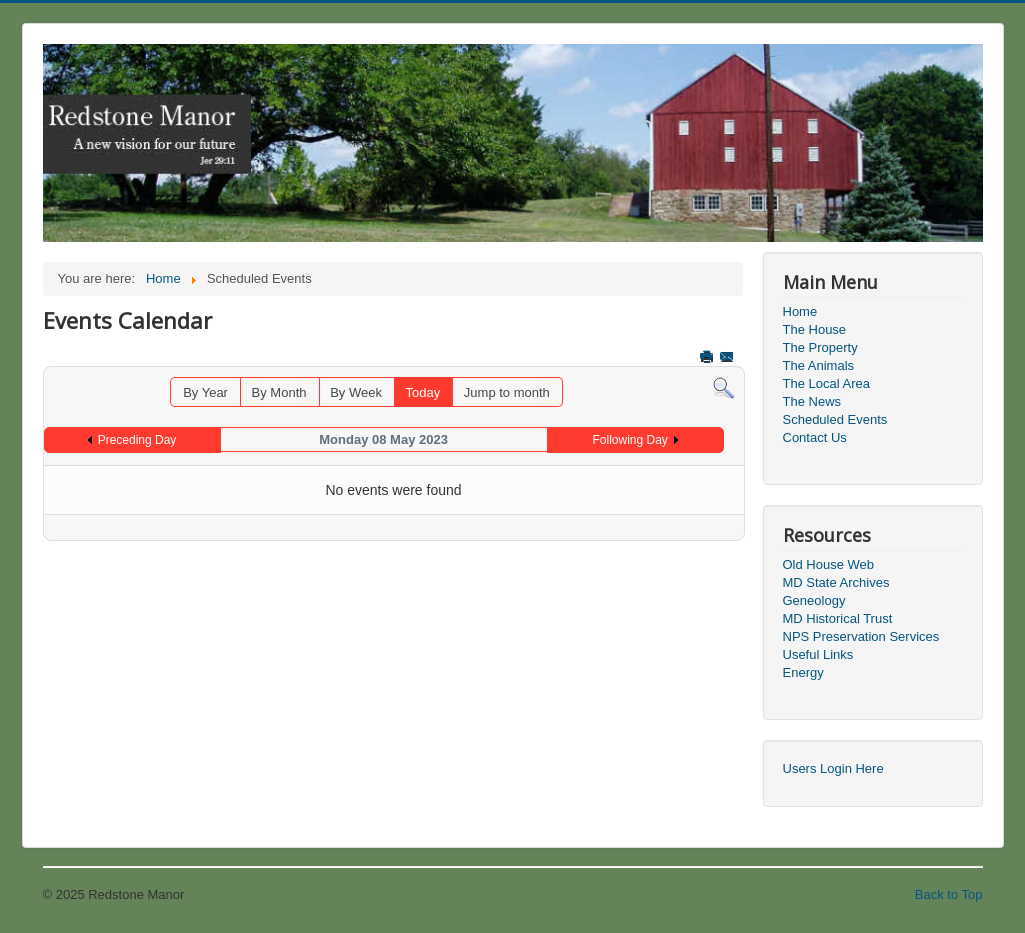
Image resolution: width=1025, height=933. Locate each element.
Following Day (630, 440)
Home (800, 311)
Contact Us (815, 437)
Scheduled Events (835, 419)
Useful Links (818, 654)
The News (812, 401)
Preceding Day (137, 440)
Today (423, 392)
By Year (205, 392)
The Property (820, 347)
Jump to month (507, 392)
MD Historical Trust (838, 618)
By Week (356, 392)
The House (815, 329)
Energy (803, 672)
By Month (279, 392)
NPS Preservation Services (861, 636)
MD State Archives (836, 582)
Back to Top (949, 894)
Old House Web (829, 564)
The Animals (819, 365)
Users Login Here (833, 768)
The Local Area (826, 383)
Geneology (814, 600)
